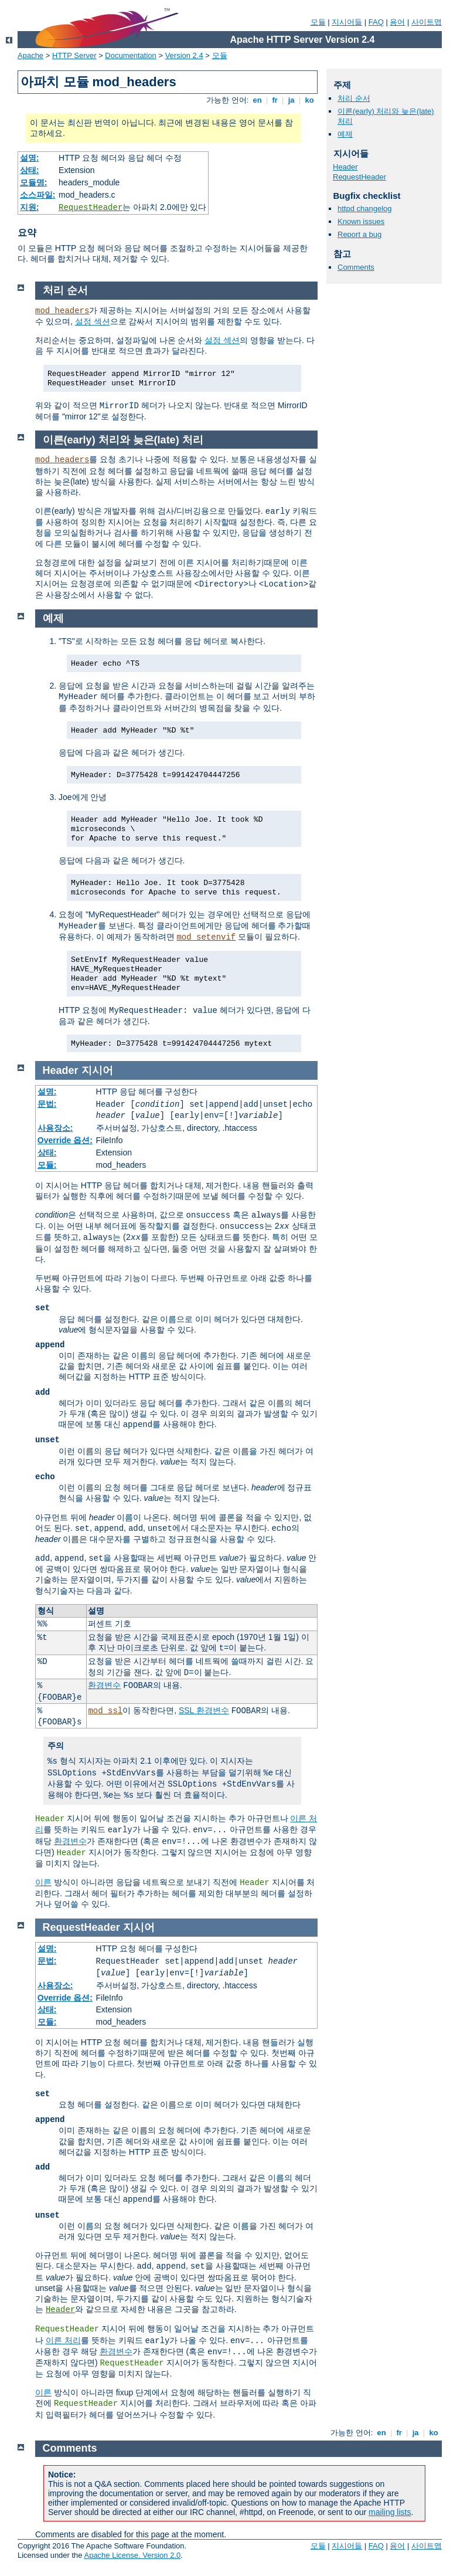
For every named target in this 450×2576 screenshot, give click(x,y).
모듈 (318, 22)
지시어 (97, 1070)
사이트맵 (426, 22)
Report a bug (359, 234)
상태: (29, 170)
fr (275, 100)
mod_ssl (105, 1711)
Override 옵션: (65, 1140)
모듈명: (33, 182)
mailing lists (390, 2512)
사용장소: (55, 1128)
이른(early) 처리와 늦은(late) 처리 (123, 440)
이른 (43, 1882)
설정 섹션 (92, 321)
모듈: (47, 1165)
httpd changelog (365, 208)
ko (309, 100)
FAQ (376, 22)
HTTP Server (74, 55)
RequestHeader (90, 207)
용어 (397, 22)
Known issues (361, 221)
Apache (30, 55)
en (257, 100)
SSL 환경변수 (204, 1710)
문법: (47, 1104)
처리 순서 (354, 98)
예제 (345, 134)
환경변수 (104, 1685)
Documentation (130, 55)
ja (291, 100)
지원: (29, 207)
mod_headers (62, 311)
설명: (29, 157)
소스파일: (38, 194)
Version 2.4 (184, 55)
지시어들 (347, 22)
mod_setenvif (206, 937)
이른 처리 (63, 2340)
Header (345, 166)
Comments (356, 267)
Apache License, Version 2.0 (132, 2555)
